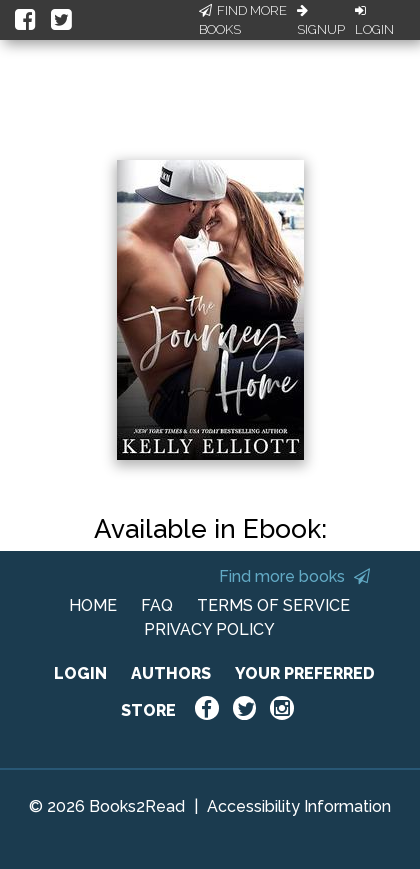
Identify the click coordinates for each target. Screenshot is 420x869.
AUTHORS (171, 673)
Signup (321, 21)
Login (374, 21)
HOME (93, 605)
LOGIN (80, 673)
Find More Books (243, 20)
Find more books (294, 576)
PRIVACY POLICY (209, 629)
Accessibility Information (299, 806)
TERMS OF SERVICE (273, 605)
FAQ (157, 605)
